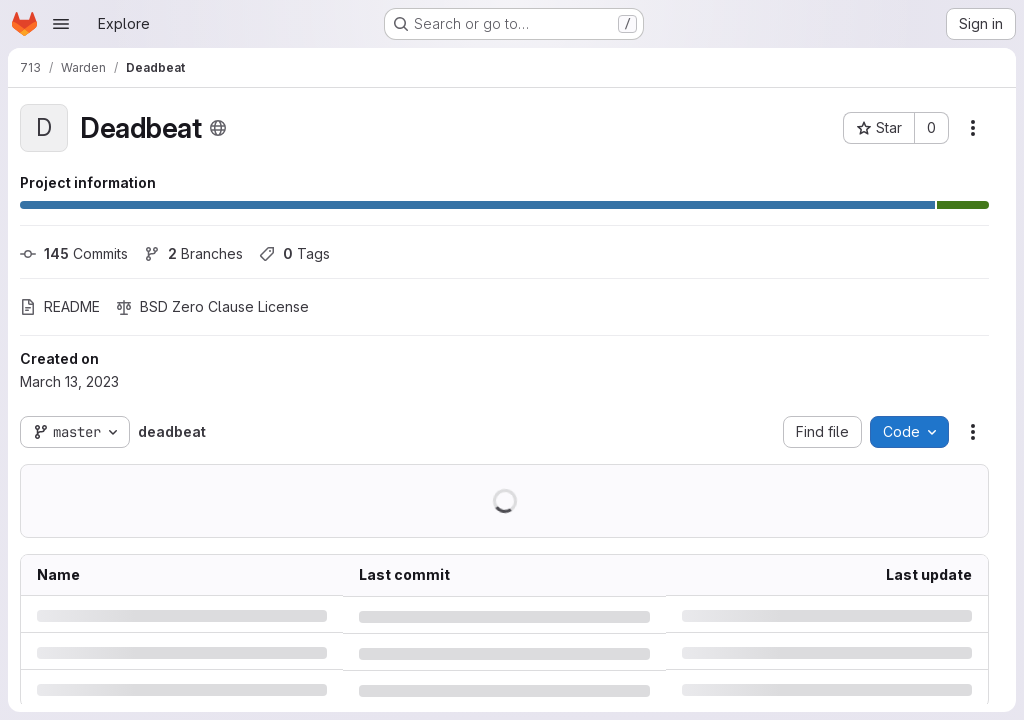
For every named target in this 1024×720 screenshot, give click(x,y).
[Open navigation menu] (61, 24)
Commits (74, 253)
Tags (294, 253)
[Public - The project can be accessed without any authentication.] (218, 128)
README (60, 306)
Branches (193, 253)
